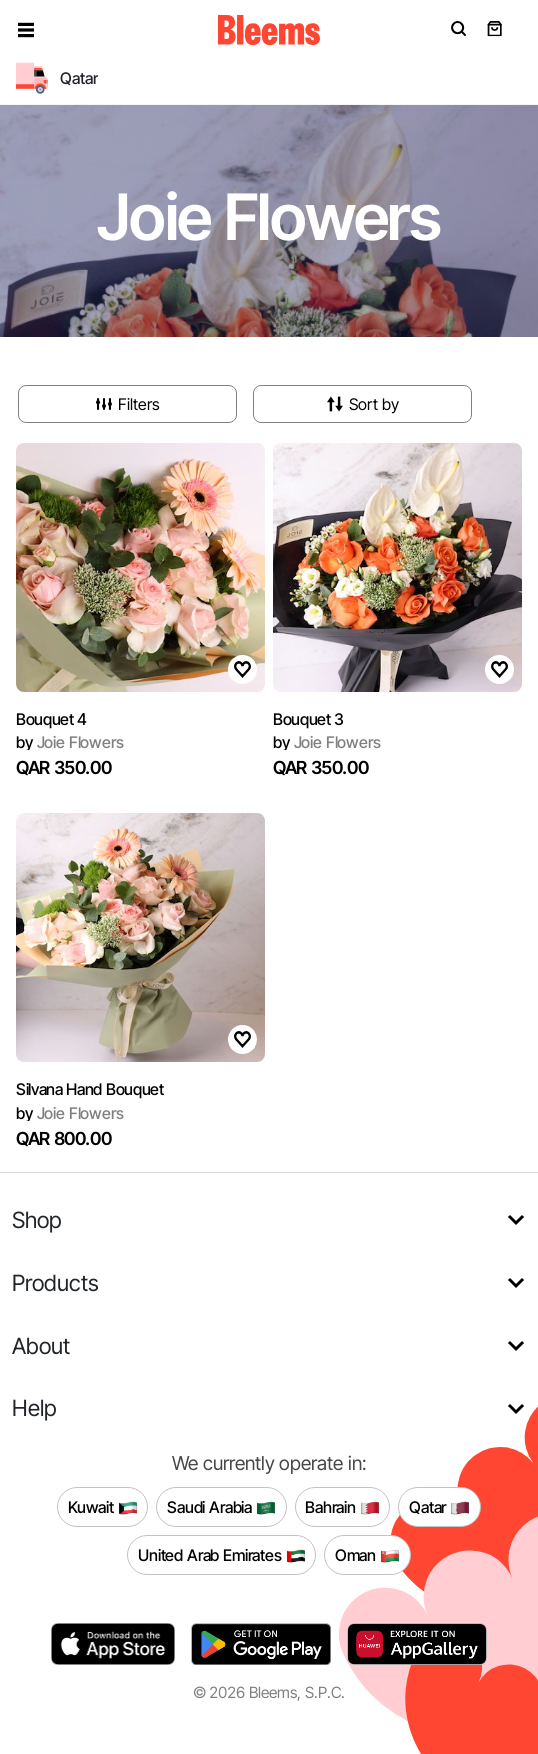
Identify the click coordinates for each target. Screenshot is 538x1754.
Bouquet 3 (308, 719)
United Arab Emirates (222, 1555)
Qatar (439, 1507)
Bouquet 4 (51, 719)
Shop (37, 1219)
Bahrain (342, 1507)
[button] (26, 30)
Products (55, 1282)
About (41, 1345)
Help (34, 1407)
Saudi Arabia (221, 1507)
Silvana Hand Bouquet (90, 1089)
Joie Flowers (70, 742)
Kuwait (103, 1507)
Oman (367, 1555)
